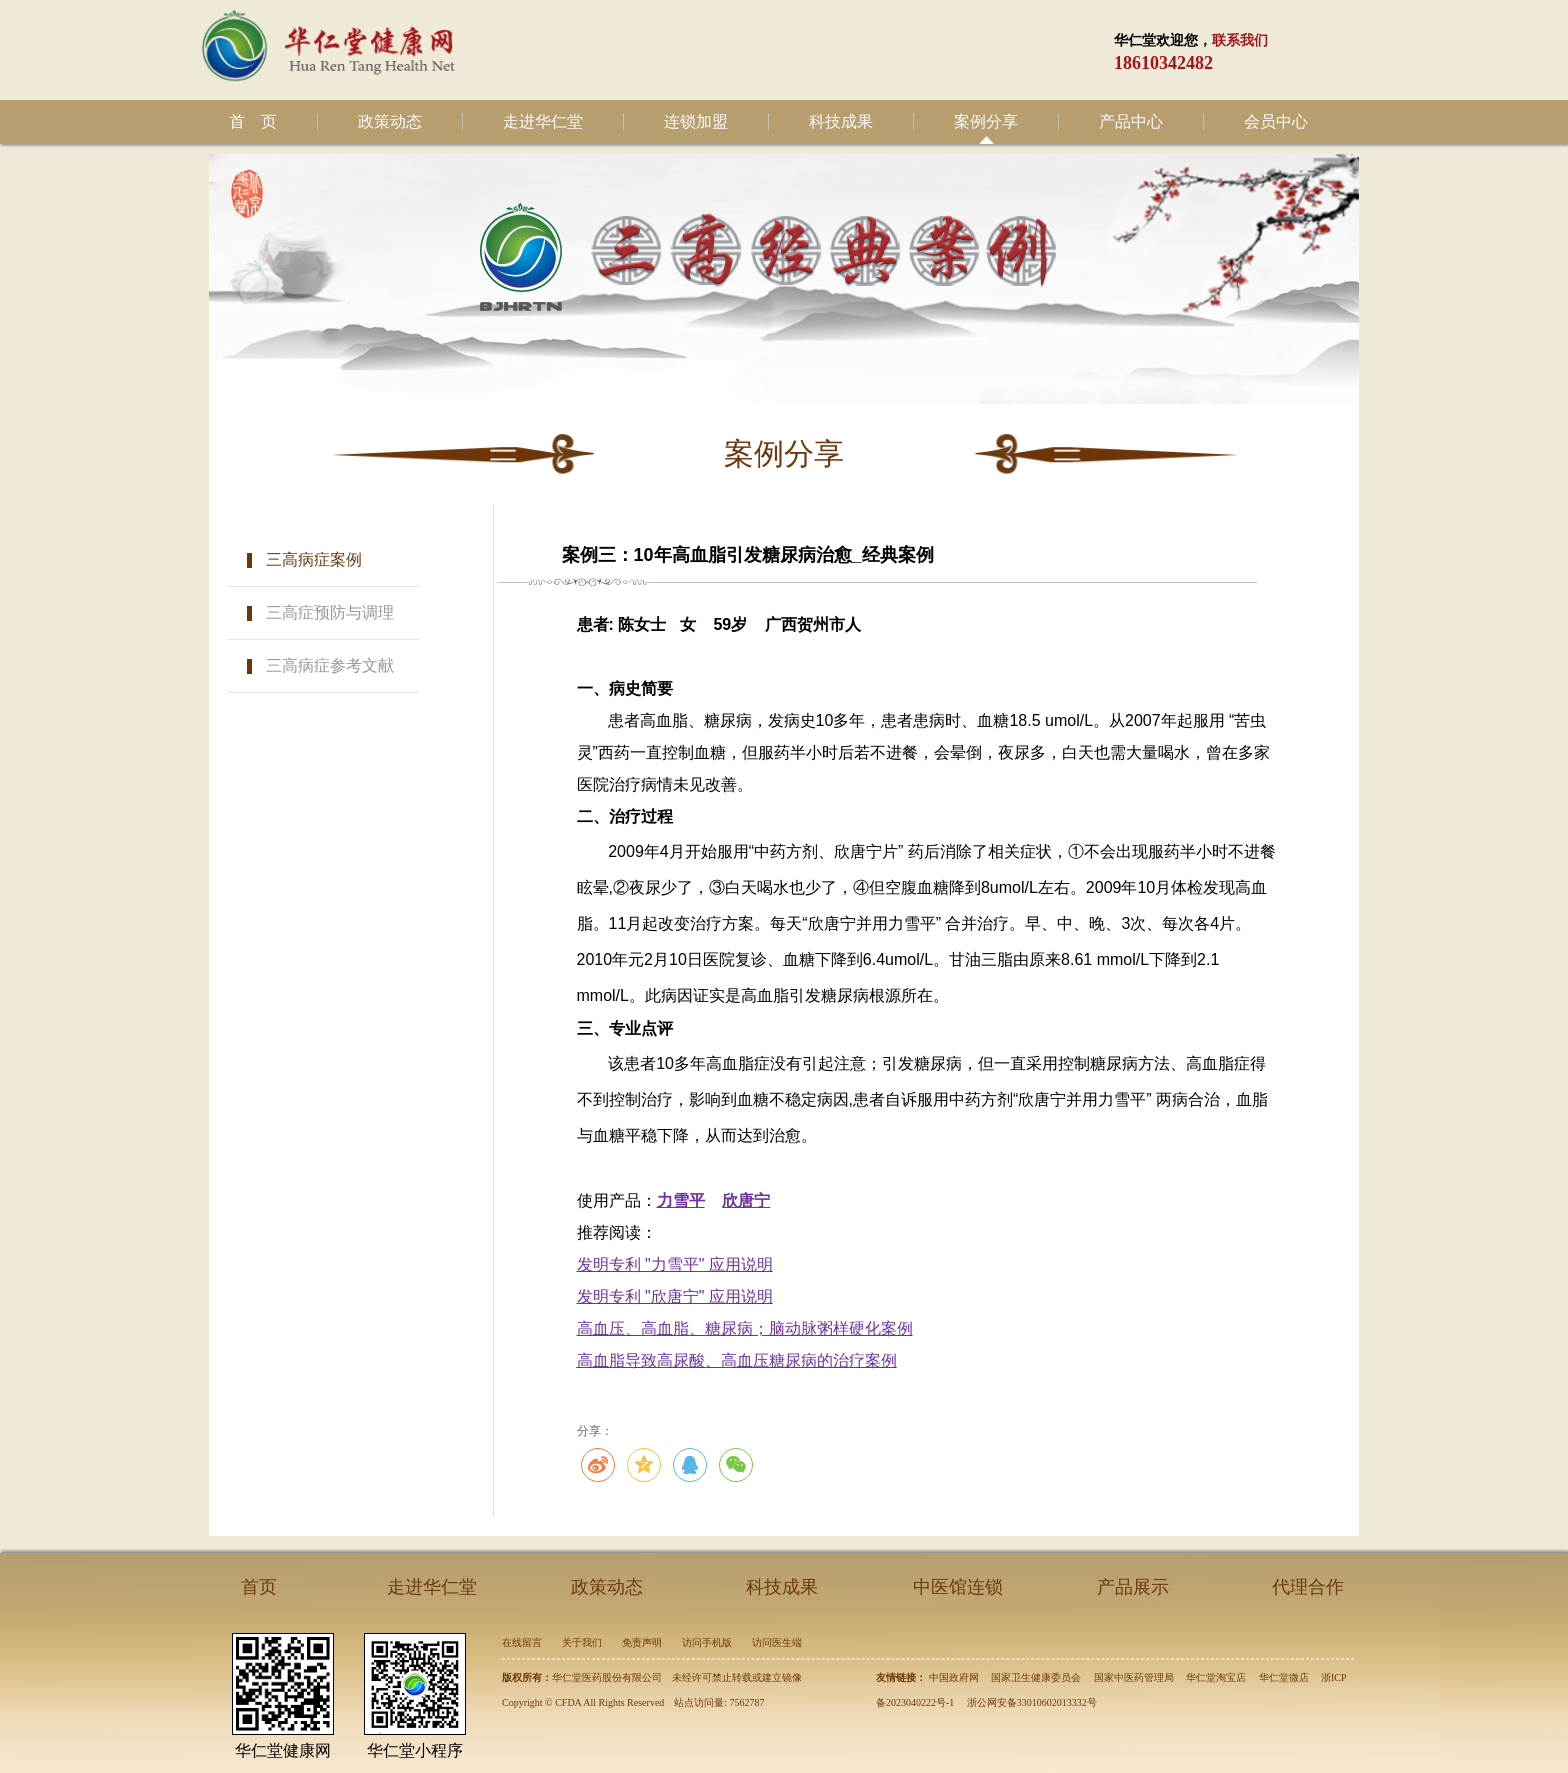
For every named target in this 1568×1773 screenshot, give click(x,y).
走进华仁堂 (543, 121)
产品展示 (1133, 1587)
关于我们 (582, 1642)
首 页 (253, 121)
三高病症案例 (314, 559)
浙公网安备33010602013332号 (1032, 1702)
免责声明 (642, 1642)
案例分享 (986, 121)
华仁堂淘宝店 (1216, 1677)
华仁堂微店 (1284, 1677)
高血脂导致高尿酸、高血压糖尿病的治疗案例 (737, 1360)
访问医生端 (777, 1642)
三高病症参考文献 (330, 665)
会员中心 (1276, 121)
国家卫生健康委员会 (1036, 1677)
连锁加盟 (696, 121)
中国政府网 (954, 1677)
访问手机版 (707, 1642)
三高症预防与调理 (330, 612)
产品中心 (1131, 121)
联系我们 (1240, 40)
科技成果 (841, 121)
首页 (259, 1587)
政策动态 (390, 121)
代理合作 (1308, 1587)
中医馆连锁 (958, 1587)
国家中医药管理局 (1134, 1677)
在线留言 (522, 1642)
